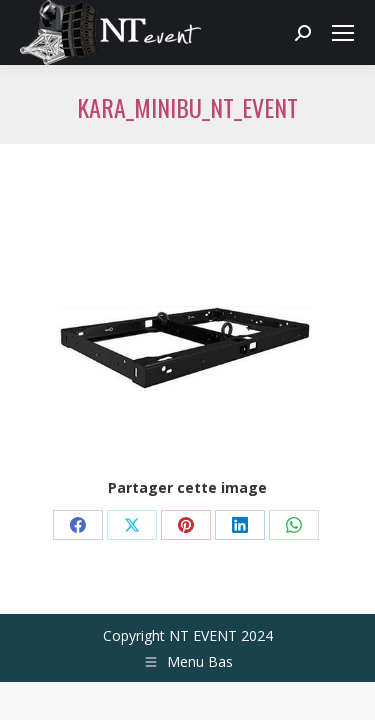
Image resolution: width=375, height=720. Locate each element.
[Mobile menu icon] (343, 33)
